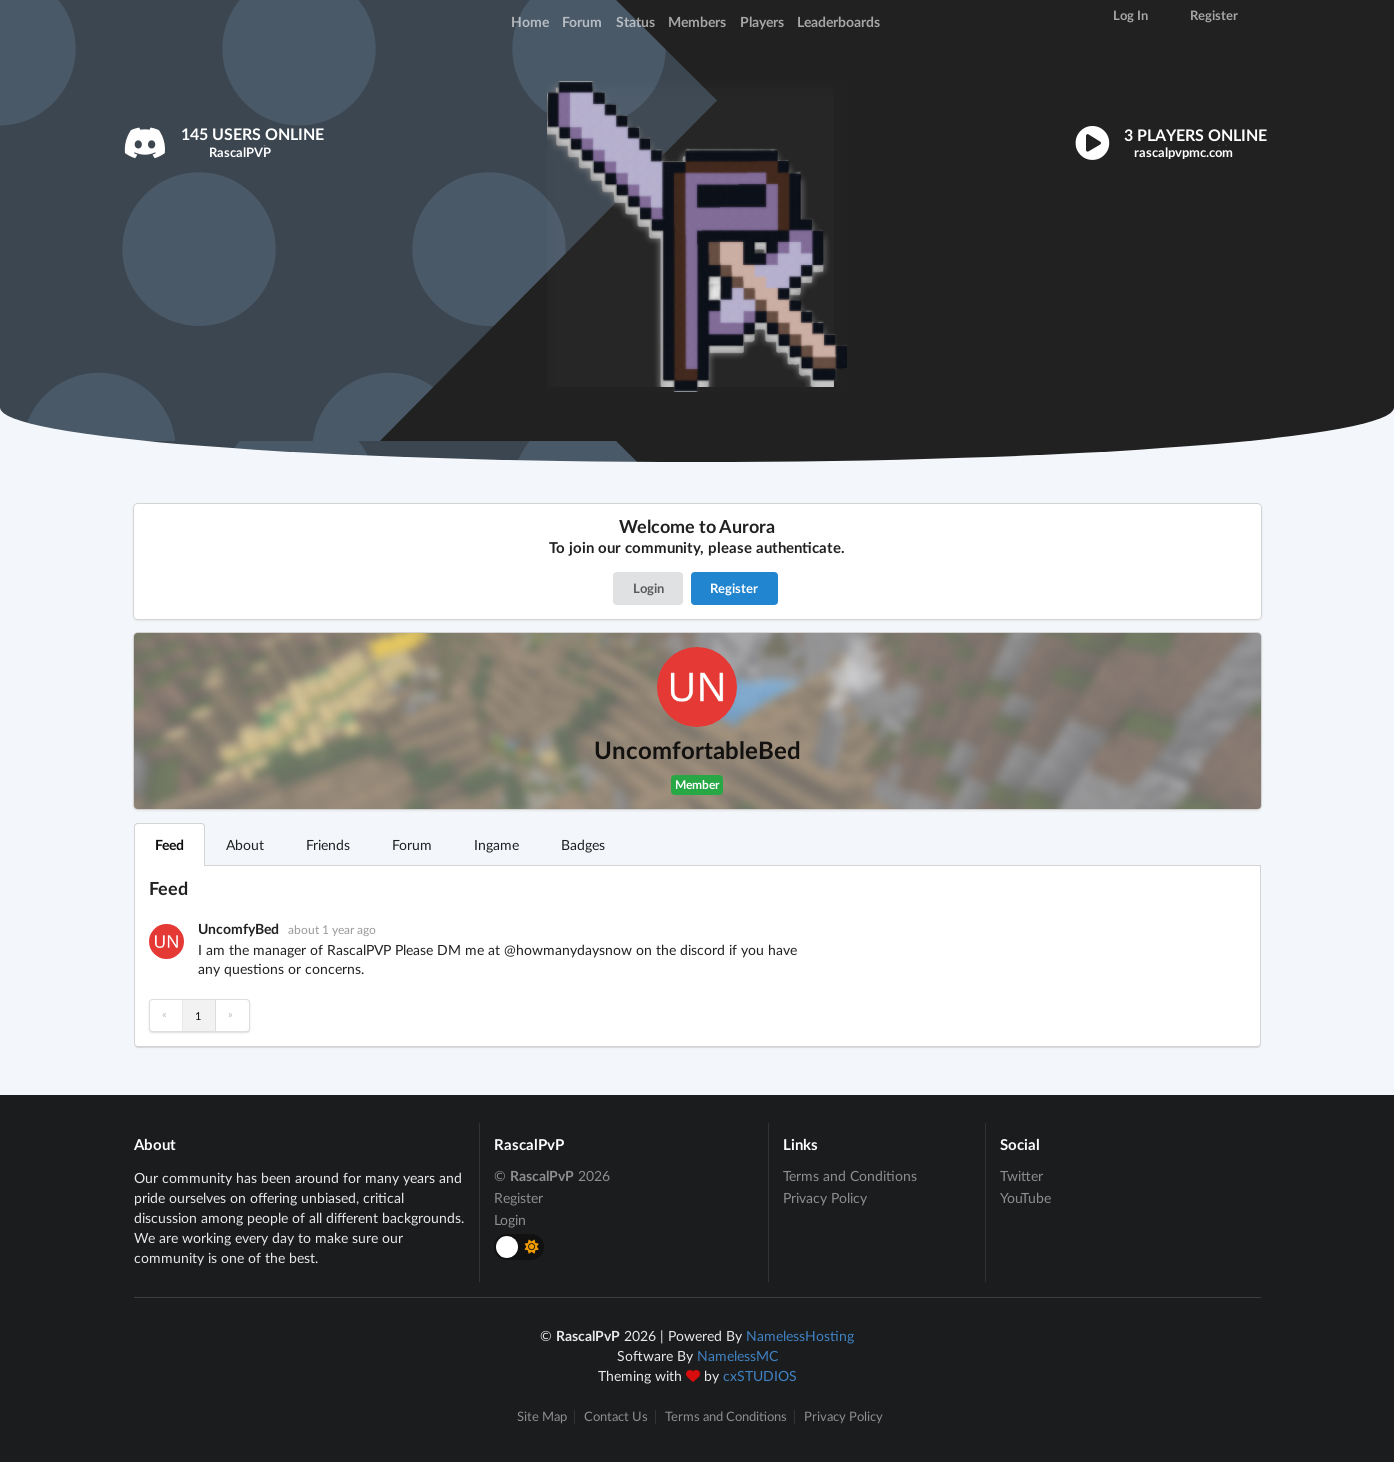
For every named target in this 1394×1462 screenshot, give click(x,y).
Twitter (1021, 1176)
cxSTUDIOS (760, 1375)
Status (635, 21)
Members (697, 21)
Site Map (542, 1416)
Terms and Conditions (850, 1176)
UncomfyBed (240, 928)
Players (762, 21)
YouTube (1025, 1197)
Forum (582, 21)
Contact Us (616, 1416)
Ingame (496, 844)
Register (734, 588)
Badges (583, 844)
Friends (328, 844)
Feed (169, 844)
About (245, 844)
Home (530, 21)
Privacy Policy (825, 1197)
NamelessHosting (800, 1335)
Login (648, 588)
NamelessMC (737, 1355)
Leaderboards (838, 21)
